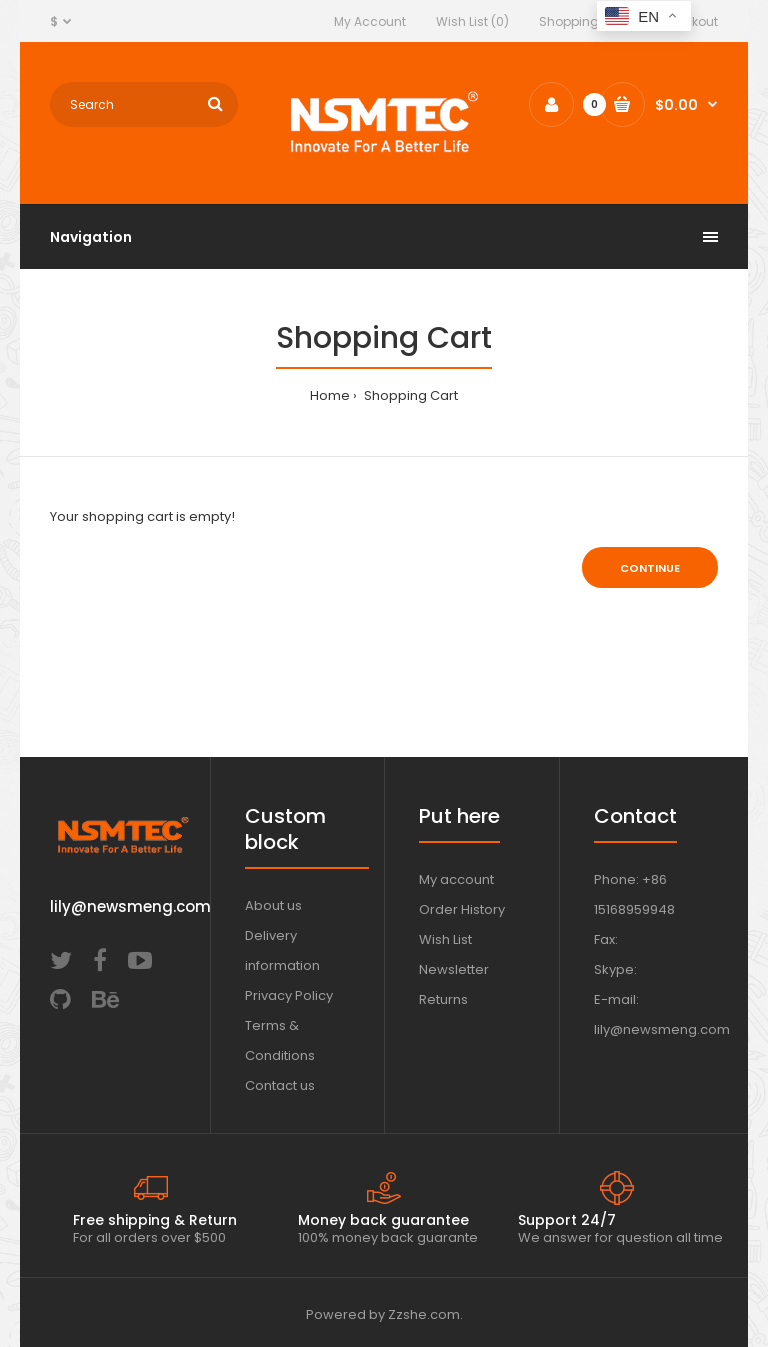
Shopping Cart (584, 21)
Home (330, 395)
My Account (370, 21)
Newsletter (454, 969)
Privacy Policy (289, 995)
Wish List (445, 939)
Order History (462, 909)
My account (456, 879)
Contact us (280, 1085)
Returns (443, 999)
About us (273, 905)
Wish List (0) (472, 21)
